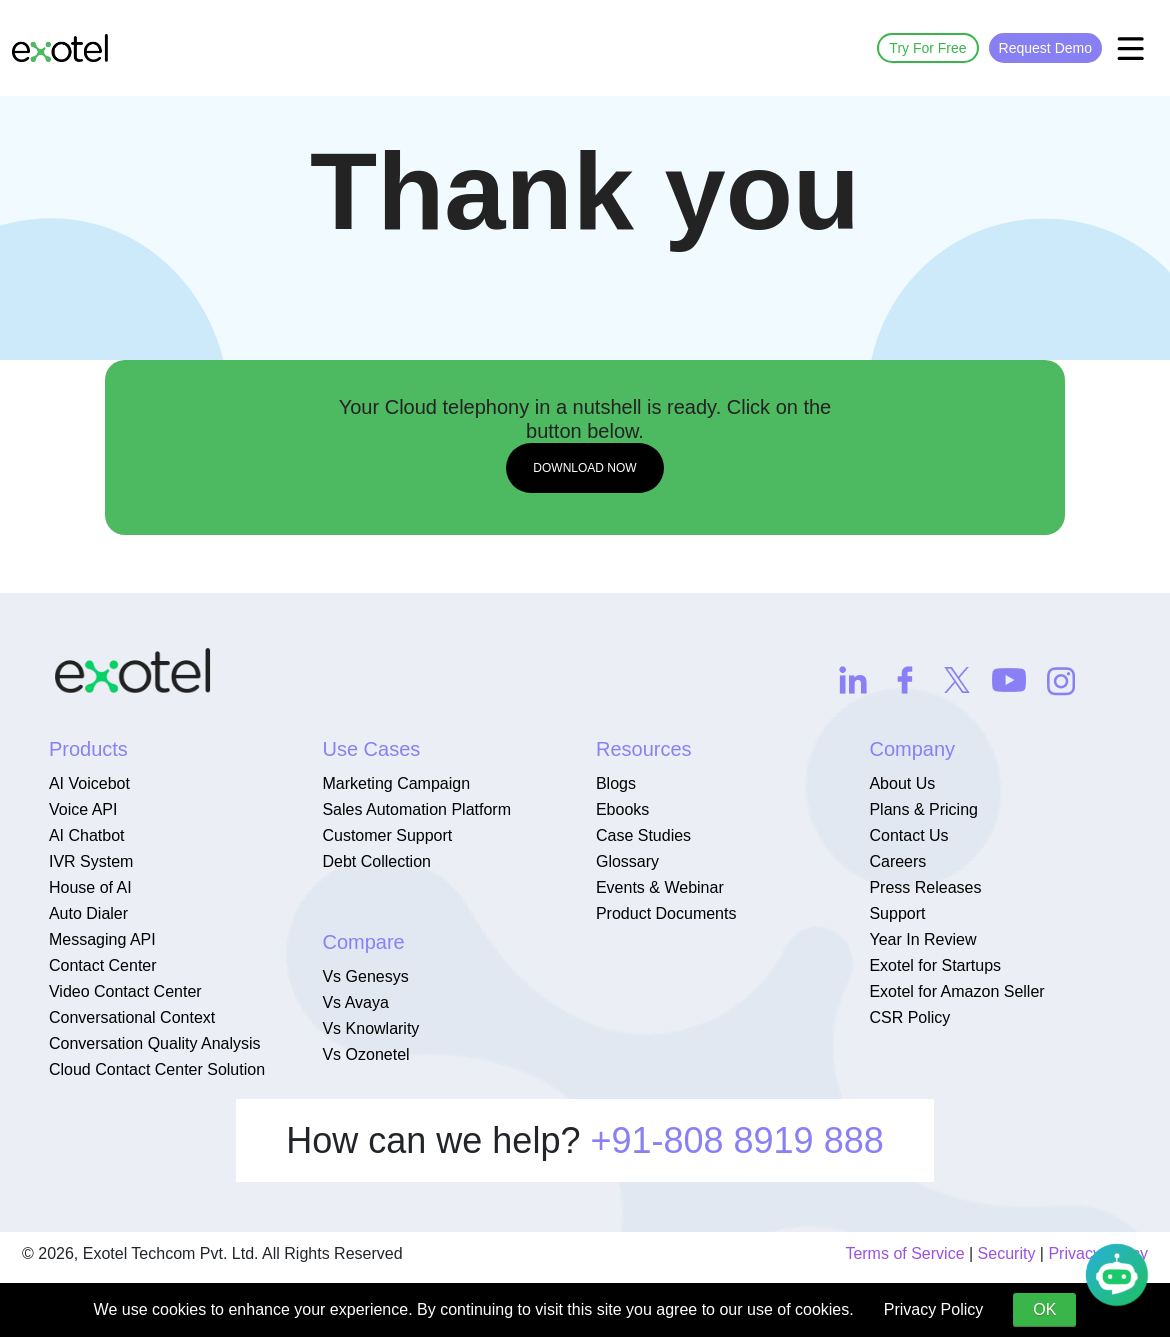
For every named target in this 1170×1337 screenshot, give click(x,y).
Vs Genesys (365, 976)
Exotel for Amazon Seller (956, 991)
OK (1044, 1309)
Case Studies (643, 835)
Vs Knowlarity (370, 1028)
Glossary (627, 861)
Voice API (83, 809)
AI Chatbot (87, 835)
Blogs (616, 783)
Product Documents (666, 913)
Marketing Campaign (396, 783)
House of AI (90, 887)
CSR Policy (909, 1017)
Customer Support (387, 835)
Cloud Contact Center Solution (157, 1069)
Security (1007, 1253)
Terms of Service (904, 1253)
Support (897, 913)
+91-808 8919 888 (736, 1140)
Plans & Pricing (923, 809)
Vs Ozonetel (365, 1054)
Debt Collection (376, 861)
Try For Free (927, 48)
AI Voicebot (89, 783)
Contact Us (908, 835)
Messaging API (102, 939)
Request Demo (1045, 48)
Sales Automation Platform (416, 809)
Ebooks (622, 809)
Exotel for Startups (935, 965)
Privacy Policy (934, 1309)
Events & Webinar (660, 887)
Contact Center (103, 965)
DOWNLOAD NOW (584, 468)
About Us (902, 783)
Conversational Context (132, 1017)
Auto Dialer (88, 913)
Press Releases (925, 887)
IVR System (91, 861)
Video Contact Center (125, 991)
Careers (897, 861)
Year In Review (922, 939)
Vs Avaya (355, 1002)
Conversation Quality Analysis (155, 1043)
